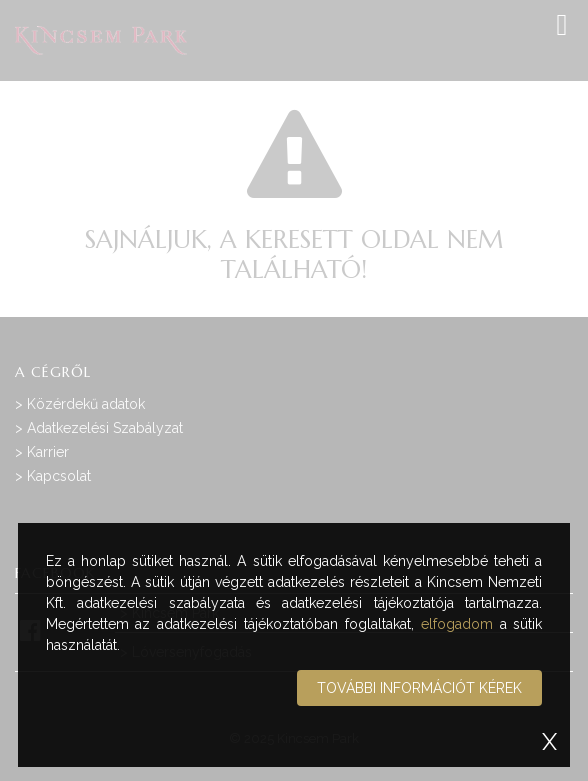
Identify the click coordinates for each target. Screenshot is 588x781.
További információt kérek (419, 688)
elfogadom (457, 624)
